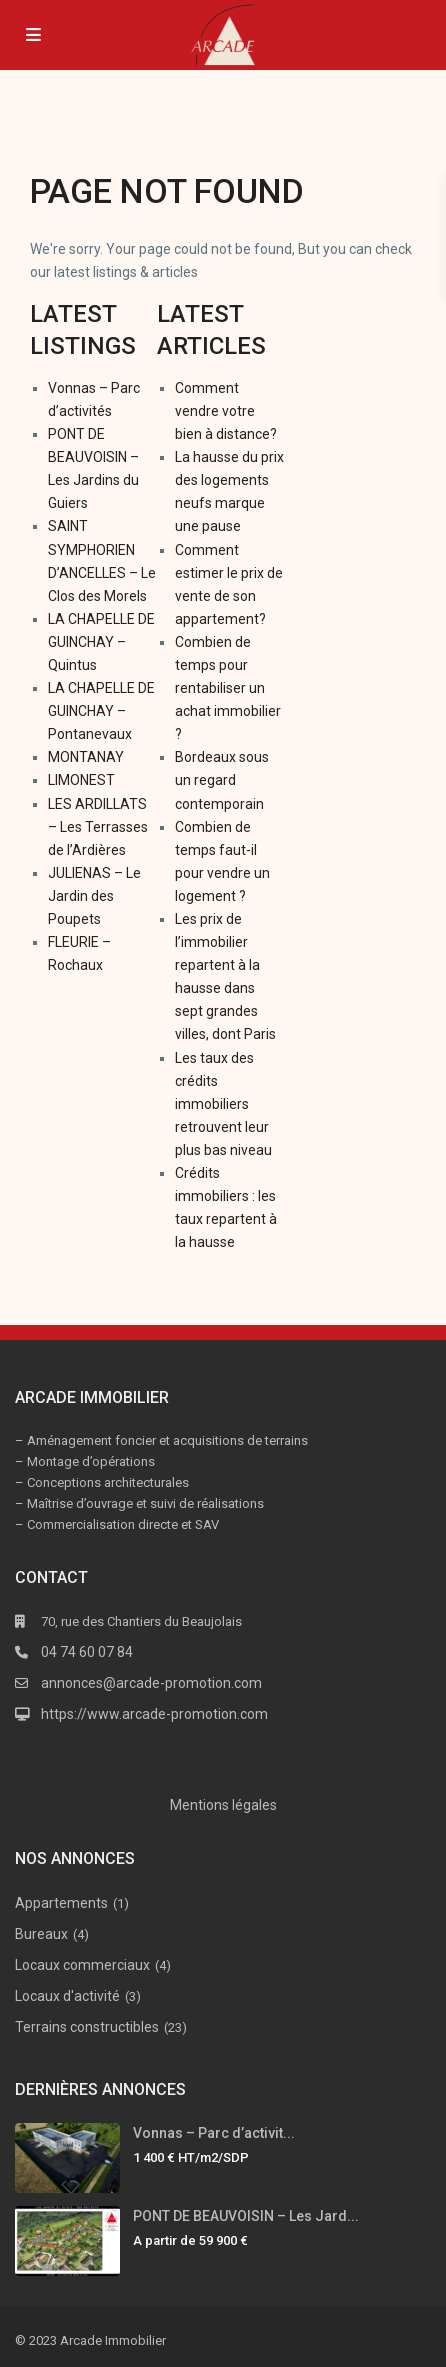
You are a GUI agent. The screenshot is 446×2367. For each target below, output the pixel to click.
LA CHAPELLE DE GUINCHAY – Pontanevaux (101, 711)
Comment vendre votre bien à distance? (226, 411)
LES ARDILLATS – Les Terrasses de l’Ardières (98, 827)
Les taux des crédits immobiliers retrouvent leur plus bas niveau (223, 1104)
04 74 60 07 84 (87, 1652)
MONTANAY (86, 757)
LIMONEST (81, 780)
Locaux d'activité (67, 1996)
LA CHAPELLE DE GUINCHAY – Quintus (101, 642)
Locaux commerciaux (82, 1965)
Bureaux (41, 1934)
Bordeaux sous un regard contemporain (222, 780)
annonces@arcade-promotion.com (151, 1683)
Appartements (61, 1903)
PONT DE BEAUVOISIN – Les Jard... (246, 2216)
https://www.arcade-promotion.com (154, 1714)
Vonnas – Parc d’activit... (214, 2133)
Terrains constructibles (87, 2027)
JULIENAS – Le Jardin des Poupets (94, 896)
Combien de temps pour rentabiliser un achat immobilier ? (228, 688)
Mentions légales (223, 1805)
